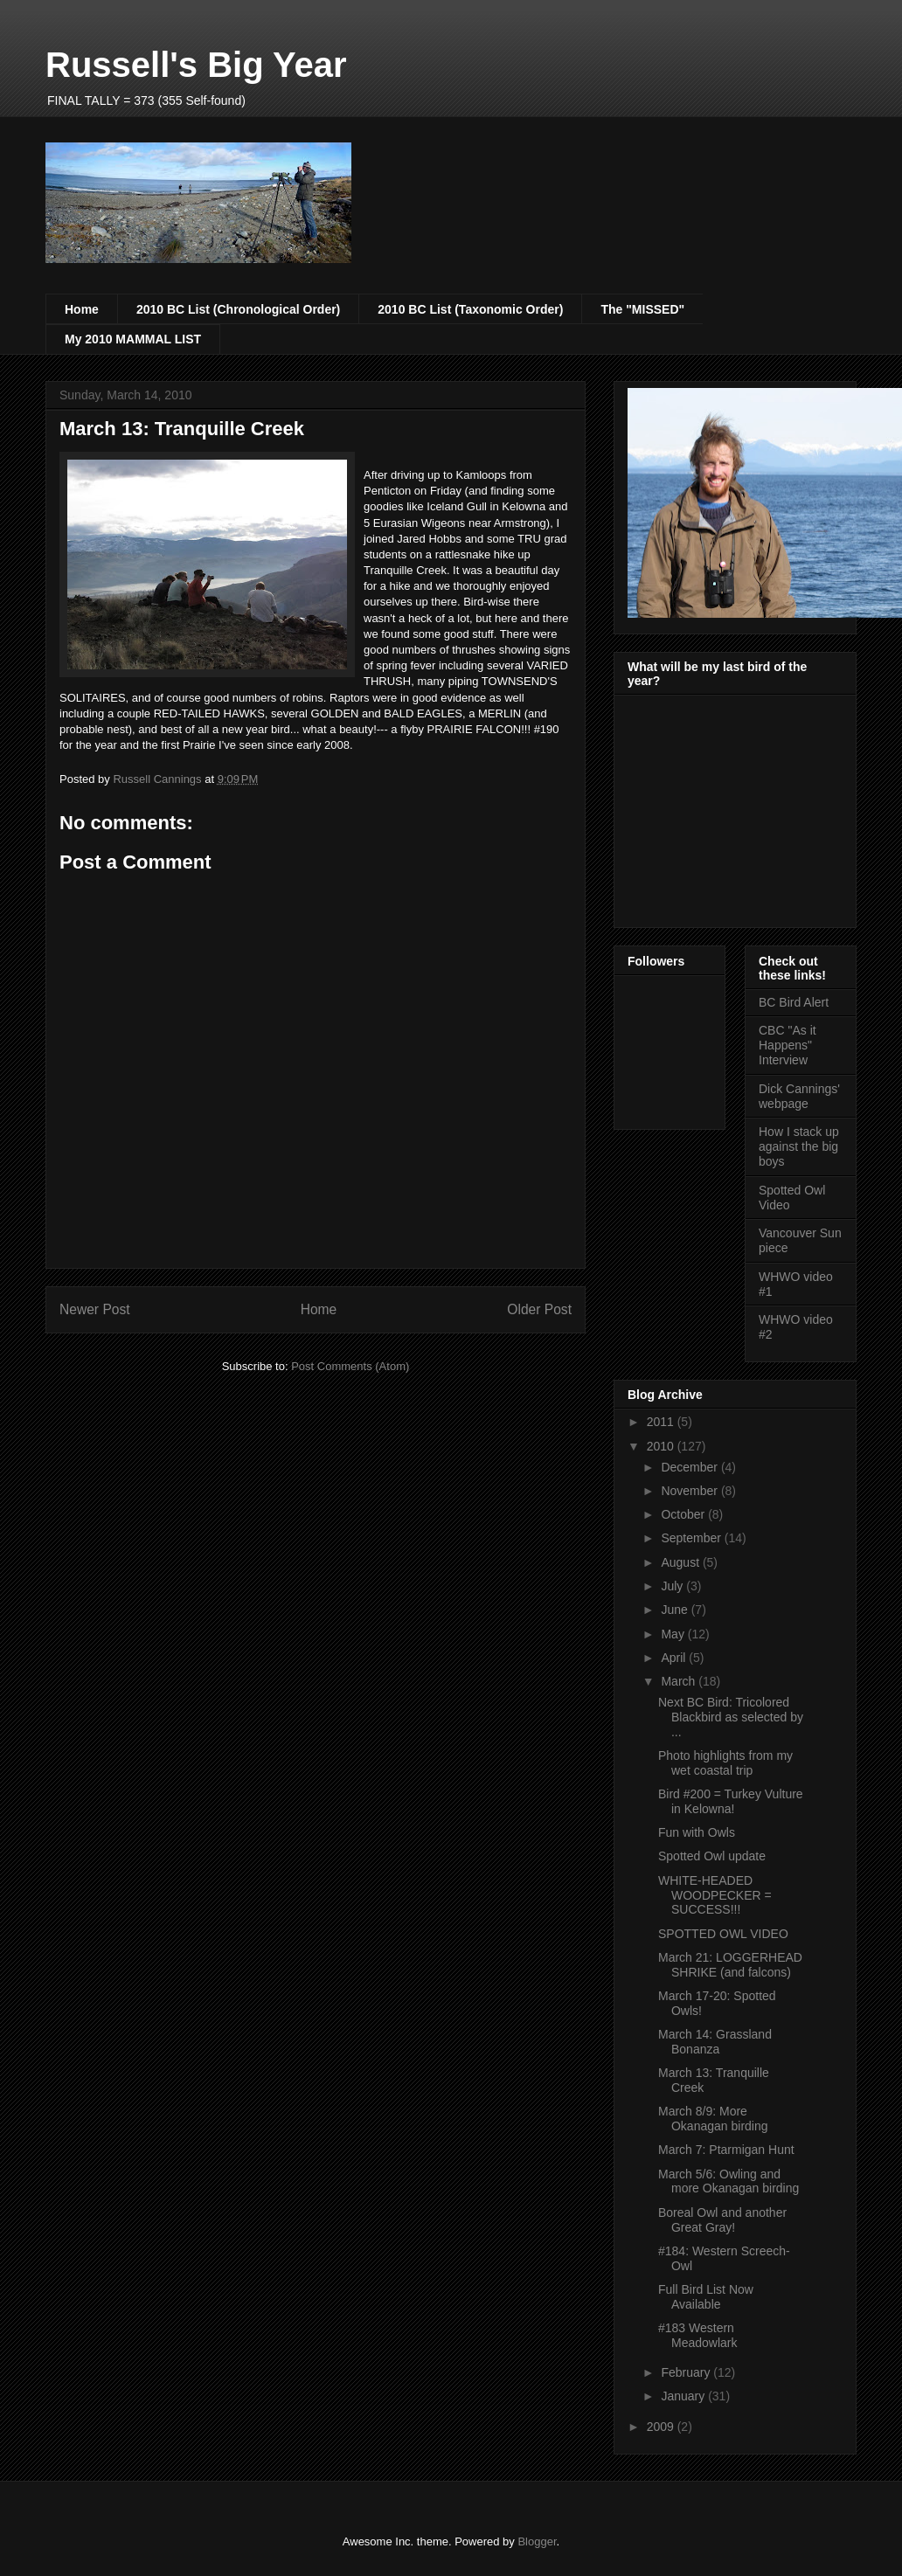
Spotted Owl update (712, 1856)
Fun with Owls (696, 1832)
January (684, 2396)
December (690, 1467)
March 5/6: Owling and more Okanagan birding (728, 2181)
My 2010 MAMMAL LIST (133, 339)
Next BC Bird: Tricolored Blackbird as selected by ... (730, 1717)
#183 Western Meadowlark (697, 2335)
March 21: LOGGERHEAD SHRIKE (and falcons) (730, 1964)
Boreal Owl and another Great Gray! (722, 2220)
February (687, 2372)
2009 (662, 2427)
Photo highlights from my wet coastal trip (725, 1762)
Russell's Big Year (196, 64)
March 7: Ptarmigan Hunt (726, 2150)
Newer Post (94, 1309)
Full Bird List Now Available (705, 2296)
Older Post (539, 1309)
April (675, 1658)
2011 (662, 1422)
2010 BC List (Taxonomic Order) (470, 309)
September (692, 1538)
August (681, 1562)
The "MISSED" (642, 309)
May (674, 1634)
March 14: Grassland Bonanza (715, 2041)
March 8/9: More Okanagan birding (713, 2118)
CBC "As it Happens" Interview (787, 1045)
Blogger (536, 2541)
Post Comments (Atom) (350, 1366)
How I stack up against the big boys (799, 1146)
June (675, 1610)
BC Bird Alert (794, 1002)
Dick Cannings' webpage (799, 1096)
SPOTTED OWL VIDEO (723, 1934)
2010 (662, 1446)
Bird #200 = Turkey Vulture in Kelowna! (730, 1801)
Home (82, 309)
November (690, 1491)
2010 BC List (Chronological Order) (238, 309)
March (679, 1681)
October (684, 1514)
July (673, 1586)
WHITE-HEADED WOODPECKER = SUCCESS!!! (715, 1895)
